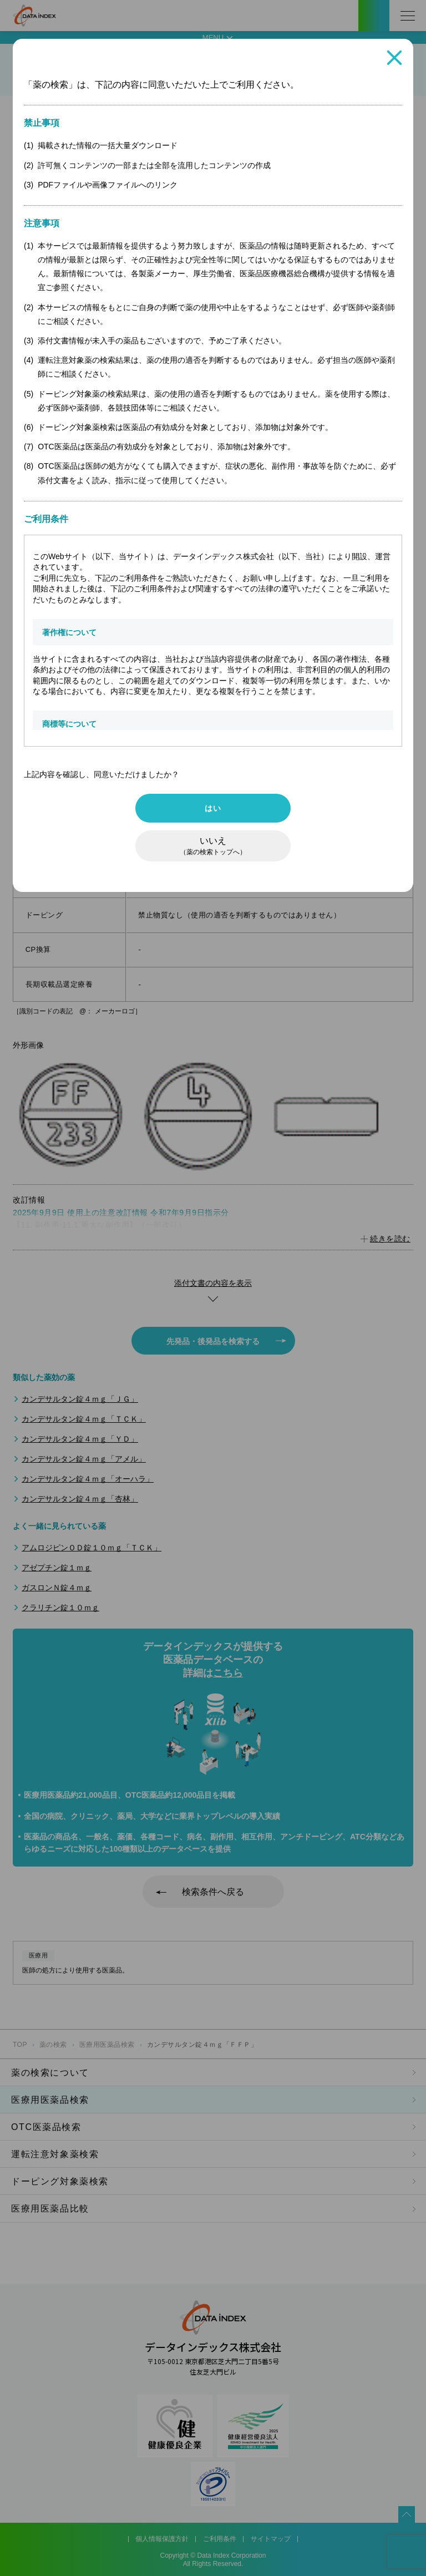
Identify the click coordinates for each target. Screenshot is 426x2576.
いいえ (213, 846)
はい (213, 808)
